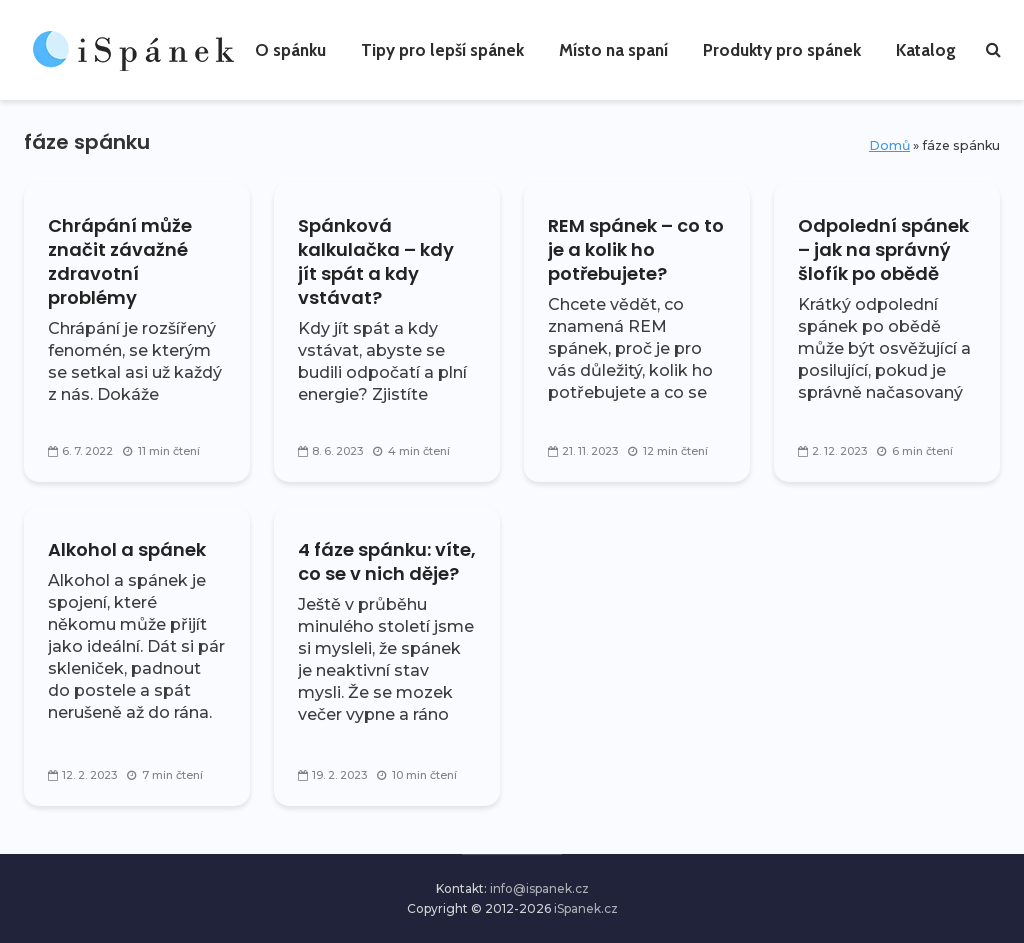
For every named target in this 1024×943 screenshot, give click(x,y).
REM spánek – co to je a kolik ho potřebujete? (636, 250)
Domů (889, 145)
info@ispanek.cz (539, 888)
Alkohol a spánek (127, 550)
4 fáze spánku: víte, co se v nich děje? (387, 562)
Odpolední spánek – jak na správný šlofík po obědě (883, 250)
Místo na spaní (613, 50)
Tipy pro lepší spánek (442, 50)
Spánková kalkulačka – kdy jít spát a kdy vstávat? (376, 262)
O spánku (290, 50)
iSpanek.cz (586, 908)
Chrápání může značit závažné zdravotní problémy (120, 262)
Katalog (926, 50)
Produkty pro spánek (782, 50)
